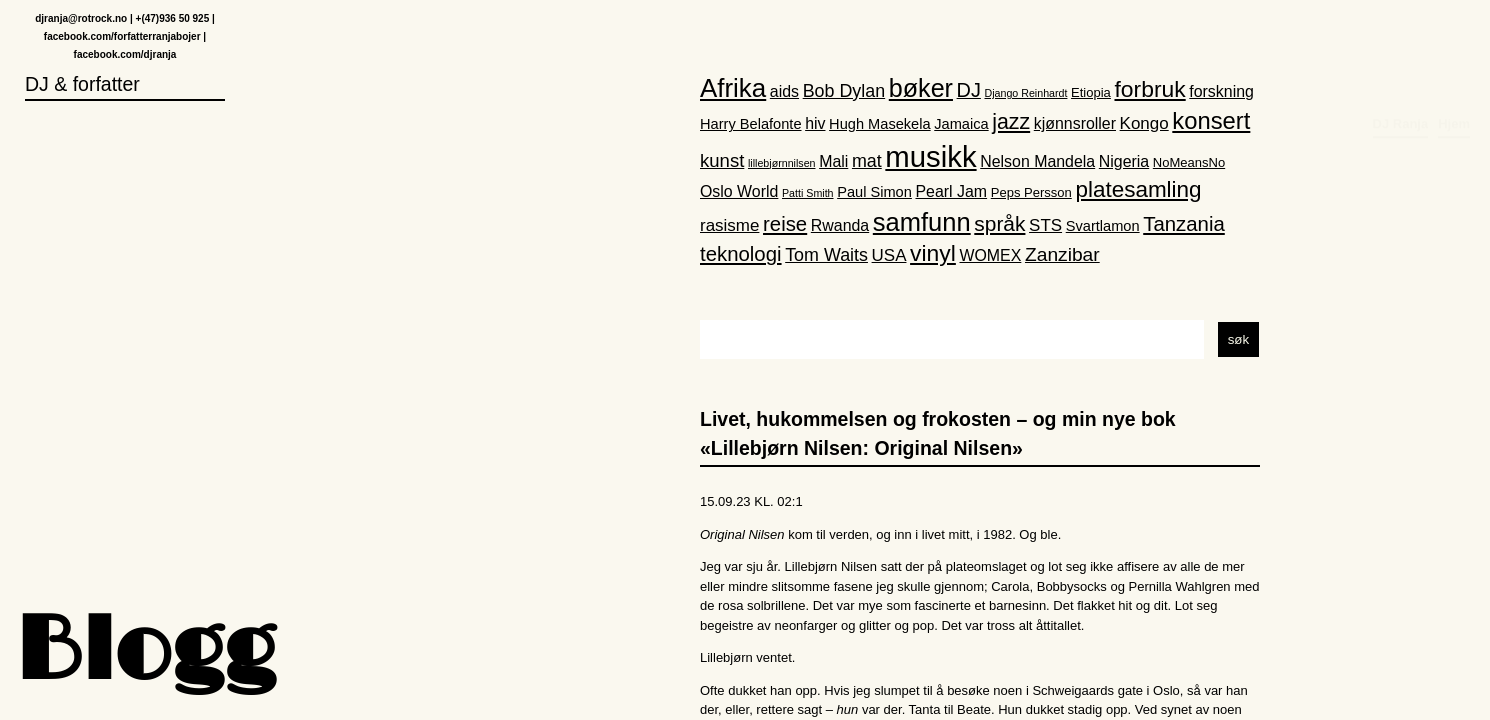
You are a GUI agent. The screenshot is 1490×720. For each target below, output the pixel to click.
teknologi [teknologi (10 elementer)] (741, 255)
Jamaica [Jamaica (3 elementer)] (961, 125)
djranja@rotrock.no (81, 19)
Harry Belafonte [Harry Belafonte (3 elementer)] (751, 125)
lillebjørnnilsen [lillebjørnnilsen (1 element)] (782, 163)
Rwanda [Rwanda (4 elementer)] (840, 225)
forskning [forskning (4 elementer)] (1221, 92)
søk (1238, 339)
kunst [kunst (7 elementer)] (722, 160)
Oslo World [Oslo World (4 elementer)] (739, 191)
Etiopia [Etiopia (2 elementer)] (1091, 93)
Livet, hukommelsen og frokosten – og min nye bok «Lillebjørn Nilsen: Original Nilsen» (938, 433)
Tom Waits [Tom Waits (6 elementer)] (826, 256)
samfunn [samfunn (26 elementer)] (922, 222)
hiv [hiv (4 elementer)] (815, 124)
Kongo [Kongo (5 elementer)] (1144, 124)
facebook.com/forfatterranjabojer (122, 37)
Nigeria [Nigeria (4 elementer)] (1124, 161)
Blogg (145, 654)
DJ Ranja (1401, 36)
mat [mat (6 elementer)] (867, 161)
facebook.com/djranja (125, 55)
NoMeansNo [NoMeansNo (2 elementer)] (1189, 162)
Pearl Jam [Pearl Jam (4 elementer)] (952, 191)
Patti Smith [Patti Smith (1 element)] (808, 193)
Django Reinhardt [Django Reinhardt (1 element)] (1026, 94)
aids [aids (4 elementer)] (784, 92)
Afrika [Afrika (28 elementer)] (733, 89)
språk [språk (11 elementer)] (999, 223)
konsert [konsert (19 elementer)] (1211, 121)
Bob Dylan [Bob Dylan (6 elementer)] (844, 92)
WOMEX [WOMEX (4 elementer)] (990, 256)
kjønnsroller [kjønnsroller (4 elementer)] (1075, 124)
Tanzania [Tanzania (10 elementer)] (1184, 224)
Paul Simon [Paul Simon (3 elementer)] (874, 192)
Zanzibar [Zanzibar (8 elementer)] (1062, 255)
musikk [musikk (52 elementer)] (930, 156)
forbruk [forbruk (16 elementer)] (1149, 90)
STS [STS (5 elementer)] (1045, 225)
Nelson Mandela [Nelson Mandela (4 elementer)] (1037, 161)
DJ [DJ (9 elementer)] (969, 91)
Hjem (1454, 36)
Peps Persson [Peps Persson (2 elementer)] (1031, 192)
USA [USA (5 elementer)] (889, 256)
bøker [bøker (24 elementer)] (921, 89)
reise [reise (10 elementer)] (785, 224)
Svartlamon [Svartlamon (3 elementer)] (1103, 226)
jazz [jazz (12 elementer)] (1011, 123)
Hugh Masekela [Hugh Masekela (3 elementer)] (880, 125)
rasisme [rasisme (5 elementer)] (729, 225)
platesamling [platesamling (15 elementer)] (1138, 189)
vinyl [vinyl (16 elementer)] (933, 254)
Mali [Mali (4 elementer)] (833, 161)
